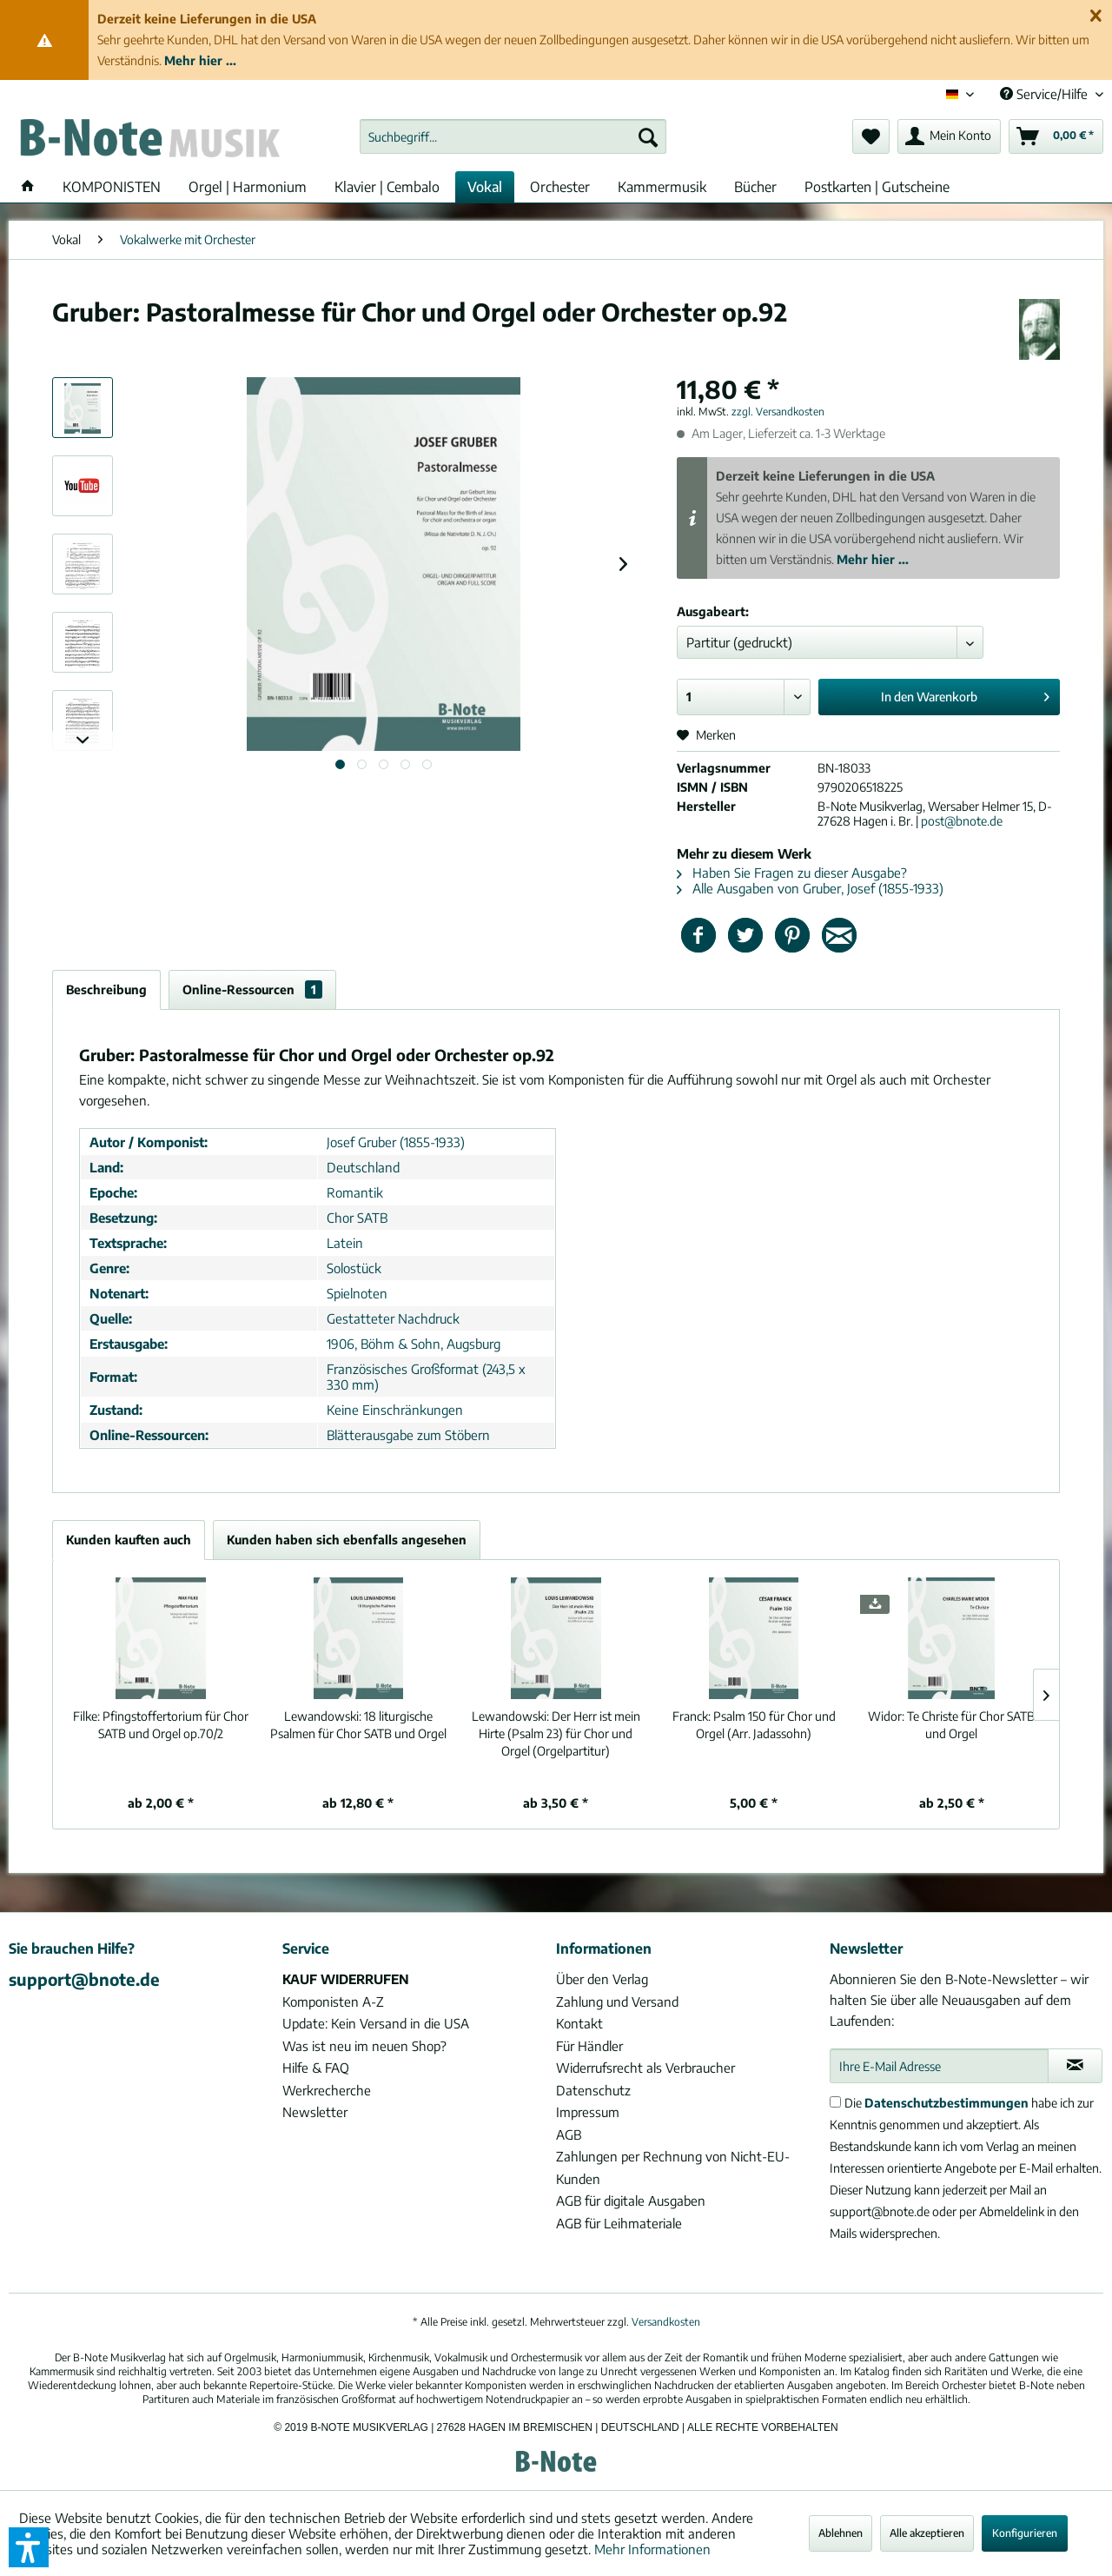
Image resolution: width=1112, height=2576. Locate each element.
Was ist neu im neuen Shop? (364, 2046)
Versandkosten (666, 2321)
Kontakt (579, 2023)
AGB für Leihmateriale (619, 2223)
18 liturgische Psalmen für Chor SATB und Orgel (358, 1725)
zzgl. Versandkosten (777, 411)
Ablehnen (840, 2532)
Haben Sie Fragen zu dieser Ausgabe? (792, 872)
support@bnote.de (84, 1979)
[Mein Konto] (949, 136)
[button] (29, 2547)
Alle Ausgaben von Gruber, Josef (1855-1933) (810, 888)
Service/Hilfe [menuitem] (1045, 94)
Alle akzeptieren (927, 2532)
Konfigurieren (1024, 2532)
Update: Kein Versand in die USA (375, 2023)
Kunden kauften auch (128, 1539)
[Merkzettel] (871, 136)
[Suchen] (648, 136)
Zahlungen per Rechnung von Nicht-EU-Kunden (673, 2167)
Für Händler (589, 2046)
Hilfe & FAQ (315, 2067)
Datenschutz (593, 2090)
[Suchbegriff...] (513, 136)
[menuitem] (513, 136)
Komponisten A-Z (333, 2001)
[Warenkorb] (1056, 136)
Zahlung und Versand (617, 2001)
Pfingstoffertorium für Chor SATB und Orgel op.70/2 (160, 1725)
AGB (568, 2134)
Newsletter (315, 2112)
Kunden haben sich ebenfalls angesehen (347, 1539)
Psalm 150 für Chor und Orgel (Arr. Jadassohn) (754, 1725)
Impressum (587, 2112)
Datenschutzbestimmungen (946, 2102)
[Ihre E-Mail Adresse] (939, 2065)
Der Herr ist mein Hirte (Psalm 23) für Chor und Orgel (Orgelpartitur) (556, 1733)
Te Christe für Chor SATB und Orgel (951, 1725)
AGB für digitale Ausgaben (630, 2200)
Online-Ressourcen (252, 989)
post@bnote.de (962, 820)
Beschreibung (106, 989)
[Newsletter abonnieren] (1075, 2065)
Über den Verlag (602, 1979)
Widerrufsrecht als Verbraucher (645, 2067)
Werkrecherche (326, 2090)
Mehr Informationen (652, 2549)
